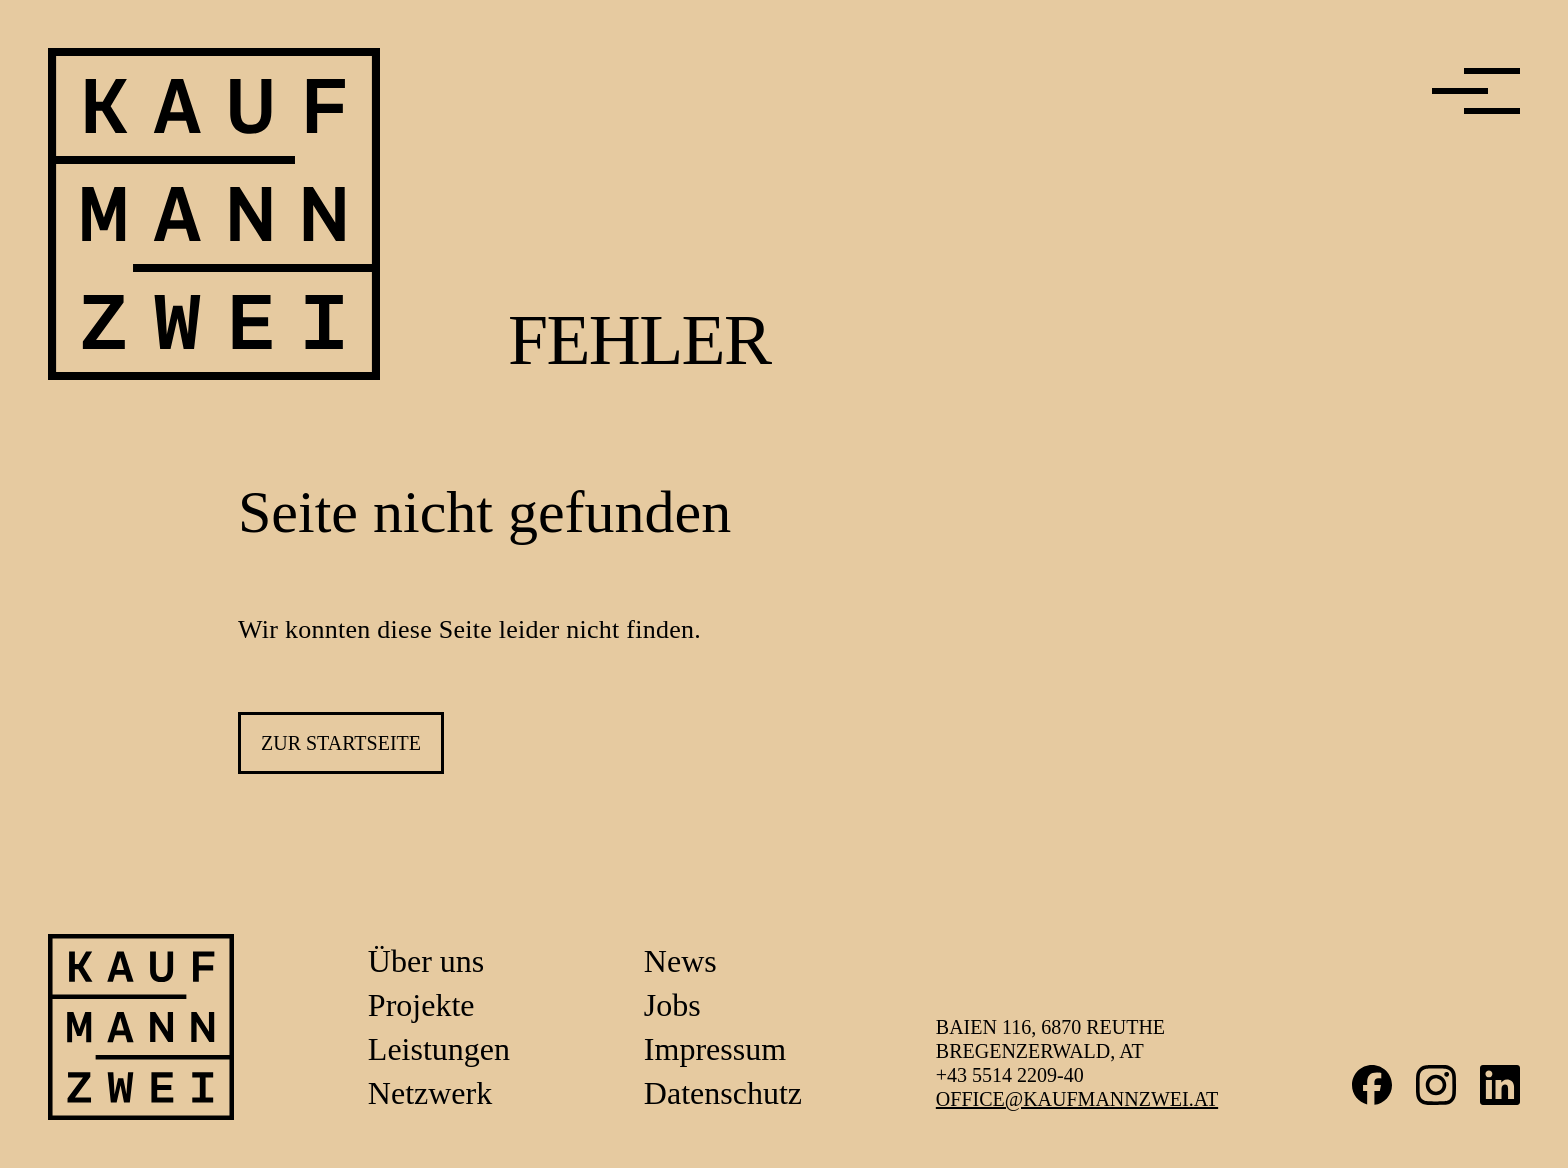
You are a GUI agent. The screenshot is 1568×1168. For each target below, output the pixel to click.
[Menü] (1476, 91)
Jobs (672, 1005)
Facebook (1372, 1085)
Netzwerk (430, 1093)
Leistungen (439, 1049)
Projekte (421, 1005)
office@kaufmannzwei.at (1077, 1099)
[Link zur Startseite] (141, 1027)
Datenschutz (723, 1093)
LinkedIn (1500, 1085)
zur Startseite (341, 743)
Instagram (1436, 1085)
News (680, 961)
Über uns (426, 961)
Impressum (715, 1049)
